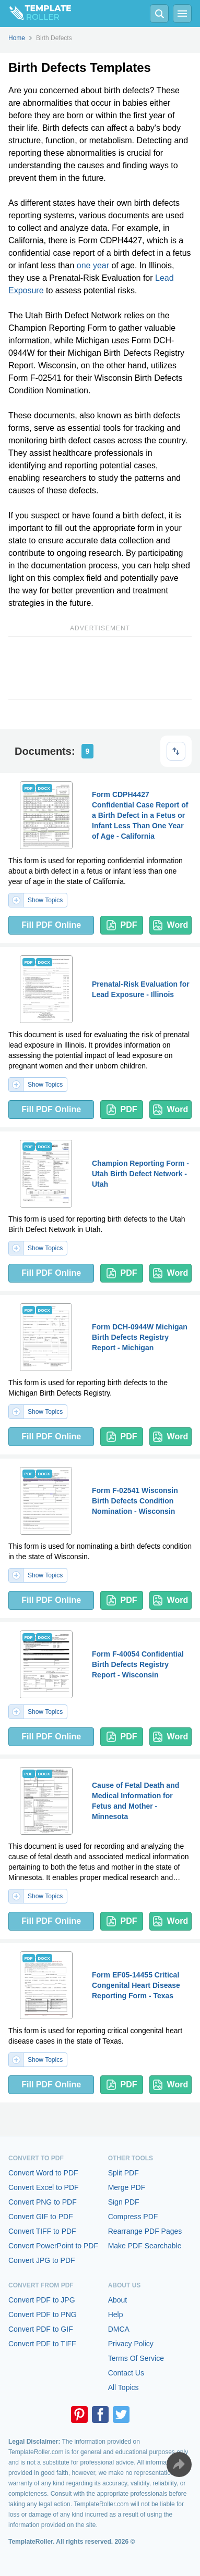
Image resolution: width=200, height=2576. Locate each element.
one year (93, 265)
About (117, 2300)
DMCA (119, 2329)
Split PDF (123, 2173)
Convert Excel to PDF (43, 2187)
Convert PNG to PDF (42, 2202)
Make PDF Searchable (145, 2246)
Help (115, 2314)
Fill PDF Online (51, 924)
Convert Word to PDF (43, 2173)
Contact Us (126, 2373)
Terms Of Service (136, 2358)
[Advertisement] (100, 668)
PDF (122, 925)
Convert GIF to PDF (40, 2216)
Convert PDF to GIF (40, 2329)
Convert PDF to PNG (42, 2314)
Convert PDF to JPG (41, 2300)
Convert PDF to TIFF (42, 2343)
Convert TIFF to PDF (42, 2231)
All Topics (123, 2387)
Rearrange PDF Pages (145, 2231)
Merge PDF (127, 2187)
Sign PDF (123, 2202)
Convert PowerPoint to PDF (53, 2246)
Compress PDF (133, 2216)
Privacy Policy (131, 2343)
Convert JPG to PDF (41, 2260)
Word (171, 925)
